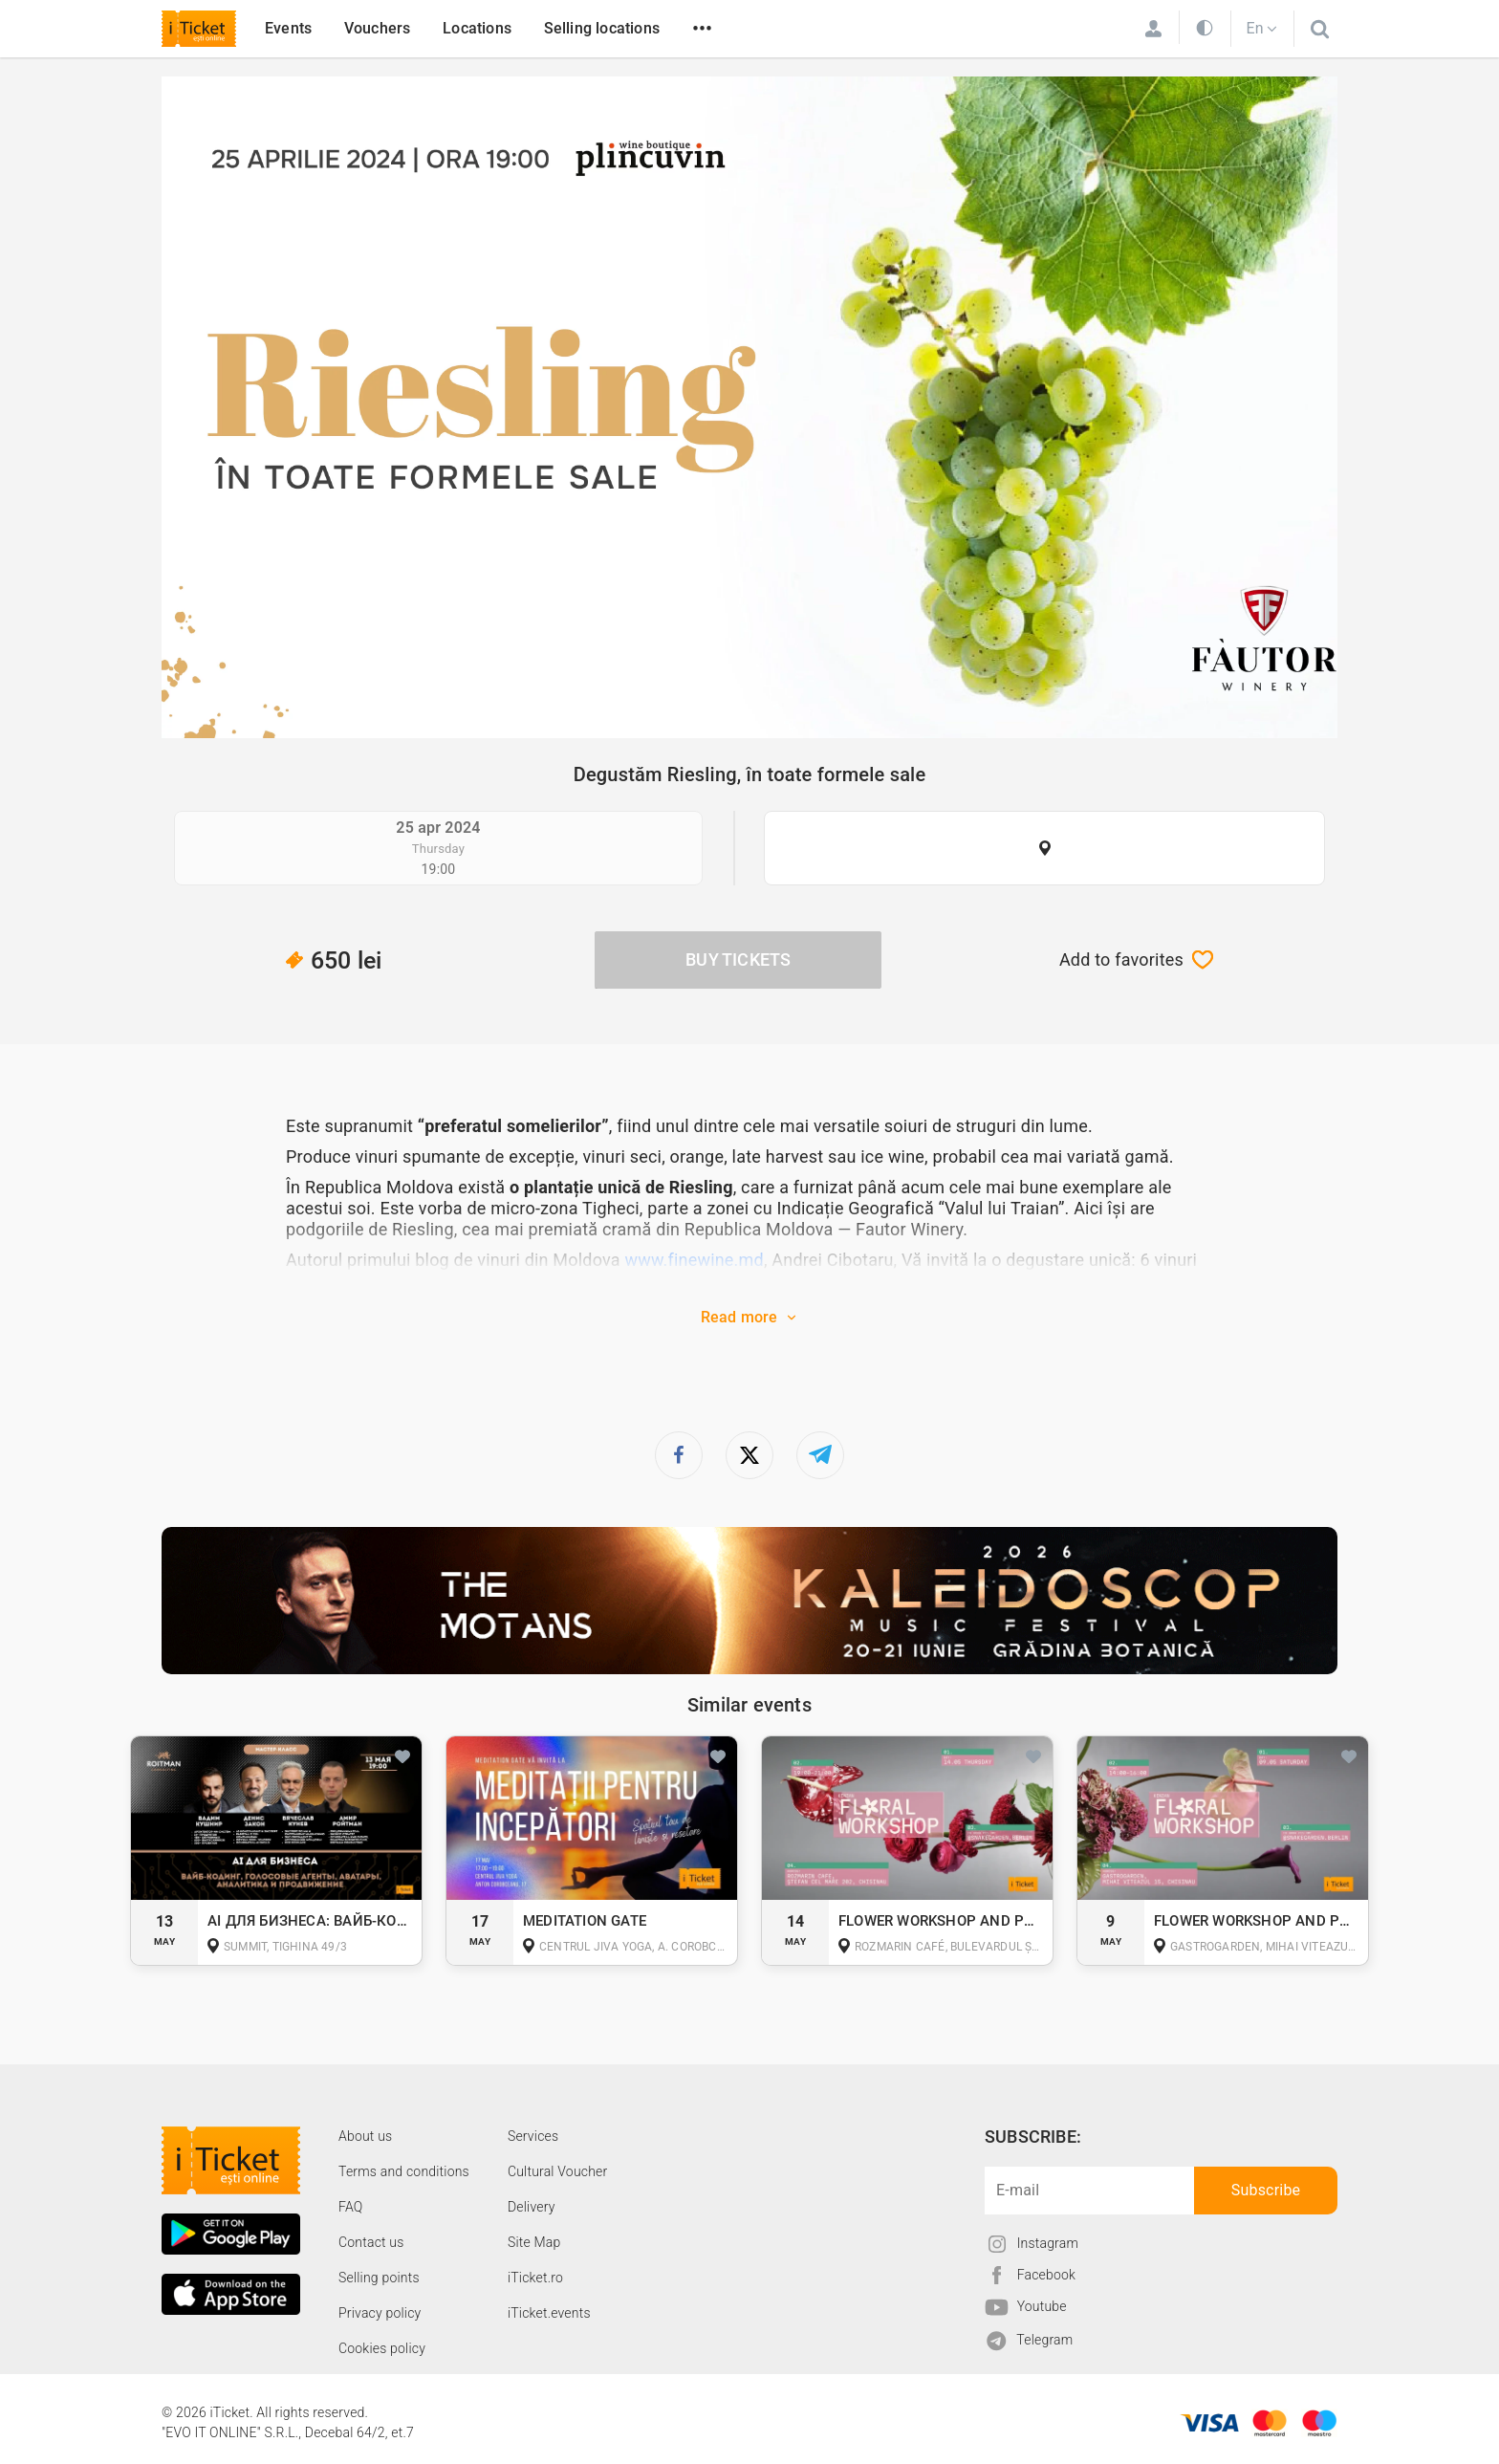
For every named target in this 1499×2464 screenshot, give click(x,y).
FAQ (350, 2206)
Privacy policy (379, 2313)
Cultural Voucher (558, 2171)
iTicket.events (549, 2313)
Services (533, 2136)
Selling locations (602, 28)
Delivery (531, 2206)
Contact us (371, 2242)
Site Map (534, 2242)
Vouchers (377, 28)
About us (365, 2136)
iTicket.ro (535, 2277)
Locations (477, 28)
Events (288, 28)
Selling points (379, 2277)
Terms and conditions (403, 2171)
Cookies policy (381, 2348)
